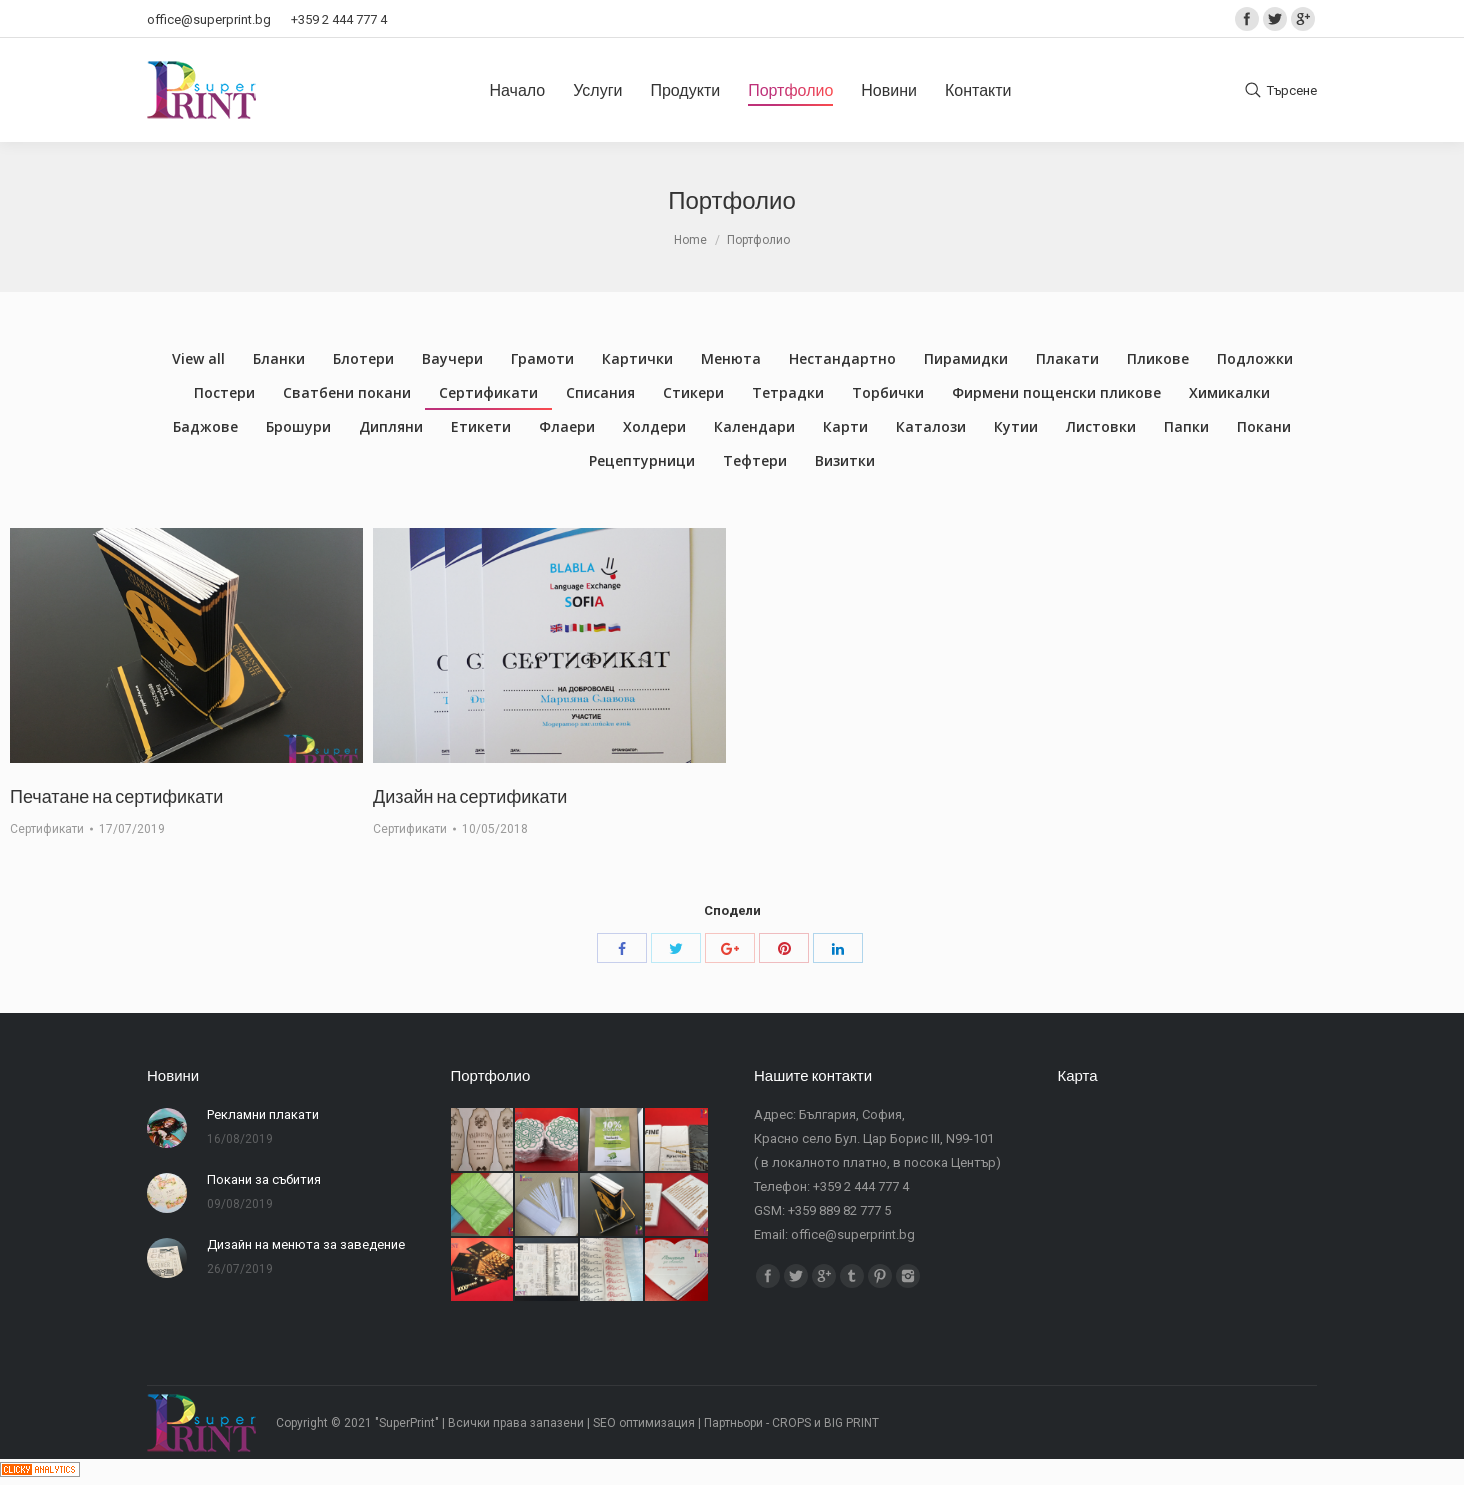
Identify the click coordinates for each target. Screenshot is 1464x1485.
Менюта (731, 358)
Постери (224, 392)
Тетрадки (788, 392)
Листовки (1101, 426)
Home (690, 240)
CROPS (791, 1423)
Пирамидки (966, 358)
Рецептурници (642, 460)
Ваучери (452, 358)
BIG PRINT (851, 1423)
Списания (600, 392)
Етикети (481, 426)
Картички (637, 358)
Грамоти (542, 358)
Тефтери (755, 460)
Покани (1264, 426)
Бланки (279, 358)
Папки (1186, 426)
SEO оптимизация (644, 1423)
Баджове (205, 426)
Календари (754, 426)
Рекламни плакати (263, 1114)
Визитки (845, 460)
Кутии (1016, 426)
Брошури (298, 426)
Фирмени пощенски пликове (1056, 392)
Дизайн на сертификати (470, 796)
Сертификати (488, 392)
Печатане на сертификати (116, 796)
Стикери (693, 392)
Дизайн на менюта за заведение (306, 1244)
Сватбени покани (347, 392)
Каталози (931, 426)
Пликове (1158, 358)
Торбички (888, 392)
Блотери (363, 358)
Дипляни (391, 426)
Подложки (1255, 358)
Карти (845, 426)
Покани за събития (264, 1179)
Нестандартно (842, 358)
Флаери (567, 426)
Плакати (1067, 358)
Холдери (654, 426)
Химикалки (1229, 392)
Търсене (1292, 90)
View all (198, 358)
